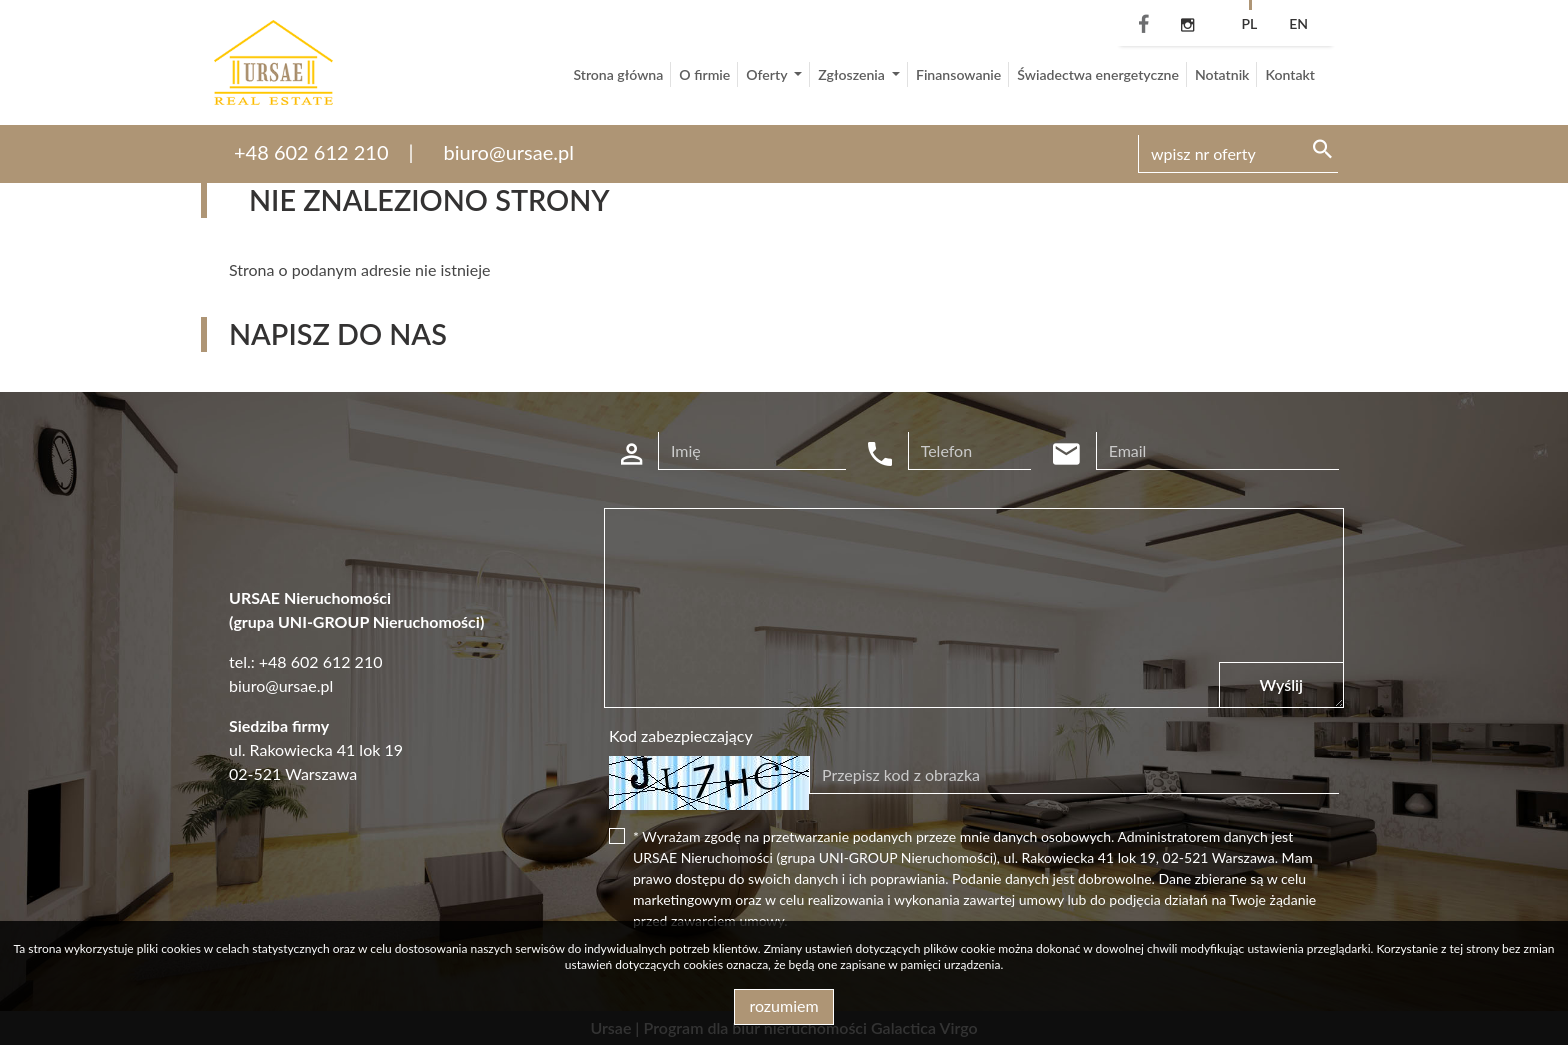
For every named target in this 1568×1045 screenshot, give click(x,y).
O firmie (704, 74)
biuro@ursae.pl (509, 152)
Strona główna (618, 74)
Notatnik (1222, 74)
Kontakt (1290, 74)
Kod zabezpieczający (681, 735)
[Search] (1238, 154)
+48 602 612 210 (311, 152)
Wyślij (1281, 684)
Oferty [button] (768, 74)
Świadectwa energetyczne (1098, 74)
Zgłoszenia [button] (853, 74)
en (1298, 23)
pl (1249, 23)
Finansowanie (958, 74)
